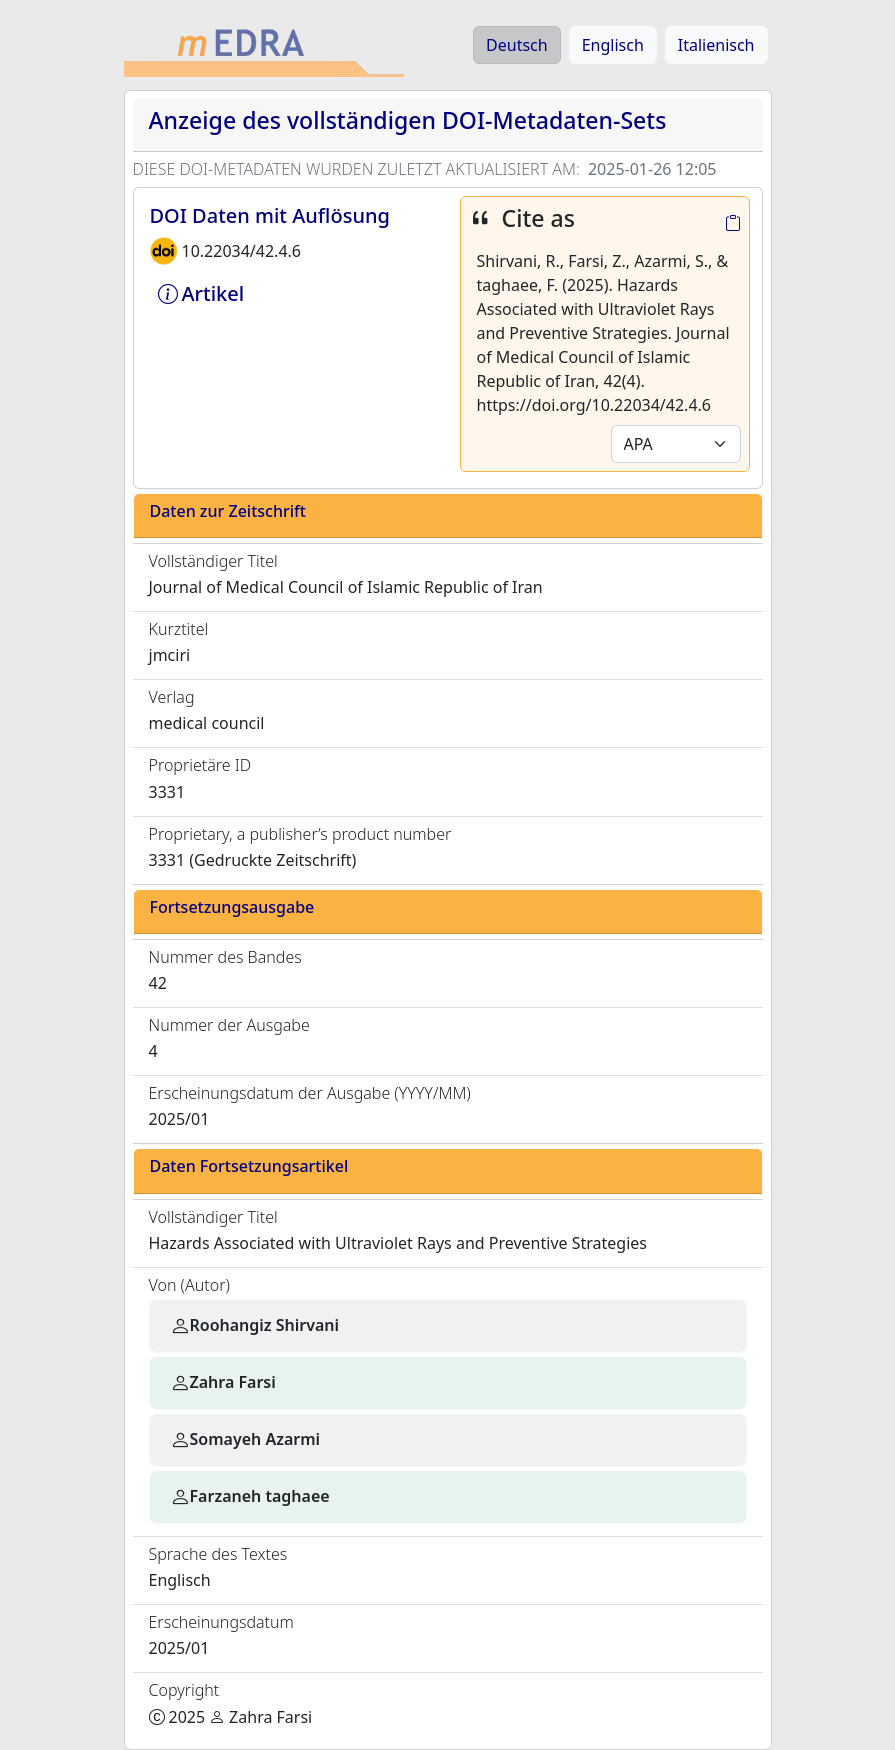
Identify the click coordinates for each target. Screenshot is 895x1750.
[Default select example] (676, 444)
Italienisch (716, 45)
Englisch (613, 45)
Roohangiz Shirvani (255, 1325)
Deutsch (517, 45)
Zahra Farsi (223, 1382)
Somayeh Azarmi (245, 1439)
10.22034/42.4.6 (242, 251)
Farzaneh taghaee (250, 1496)
